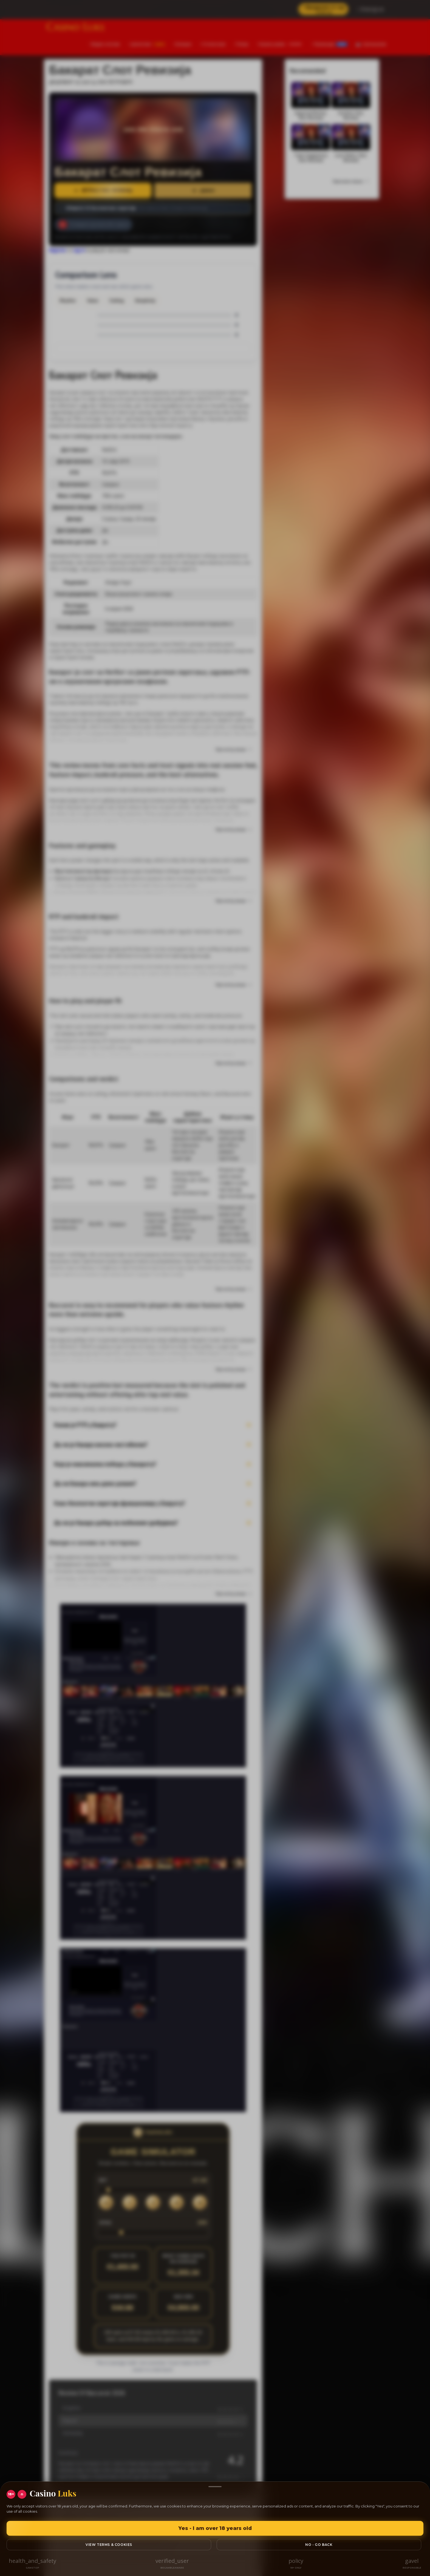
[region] (215, 1288)
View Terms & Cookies (109, 2545)
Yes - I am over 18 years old (215, 2528)
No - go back (318, 2545)
